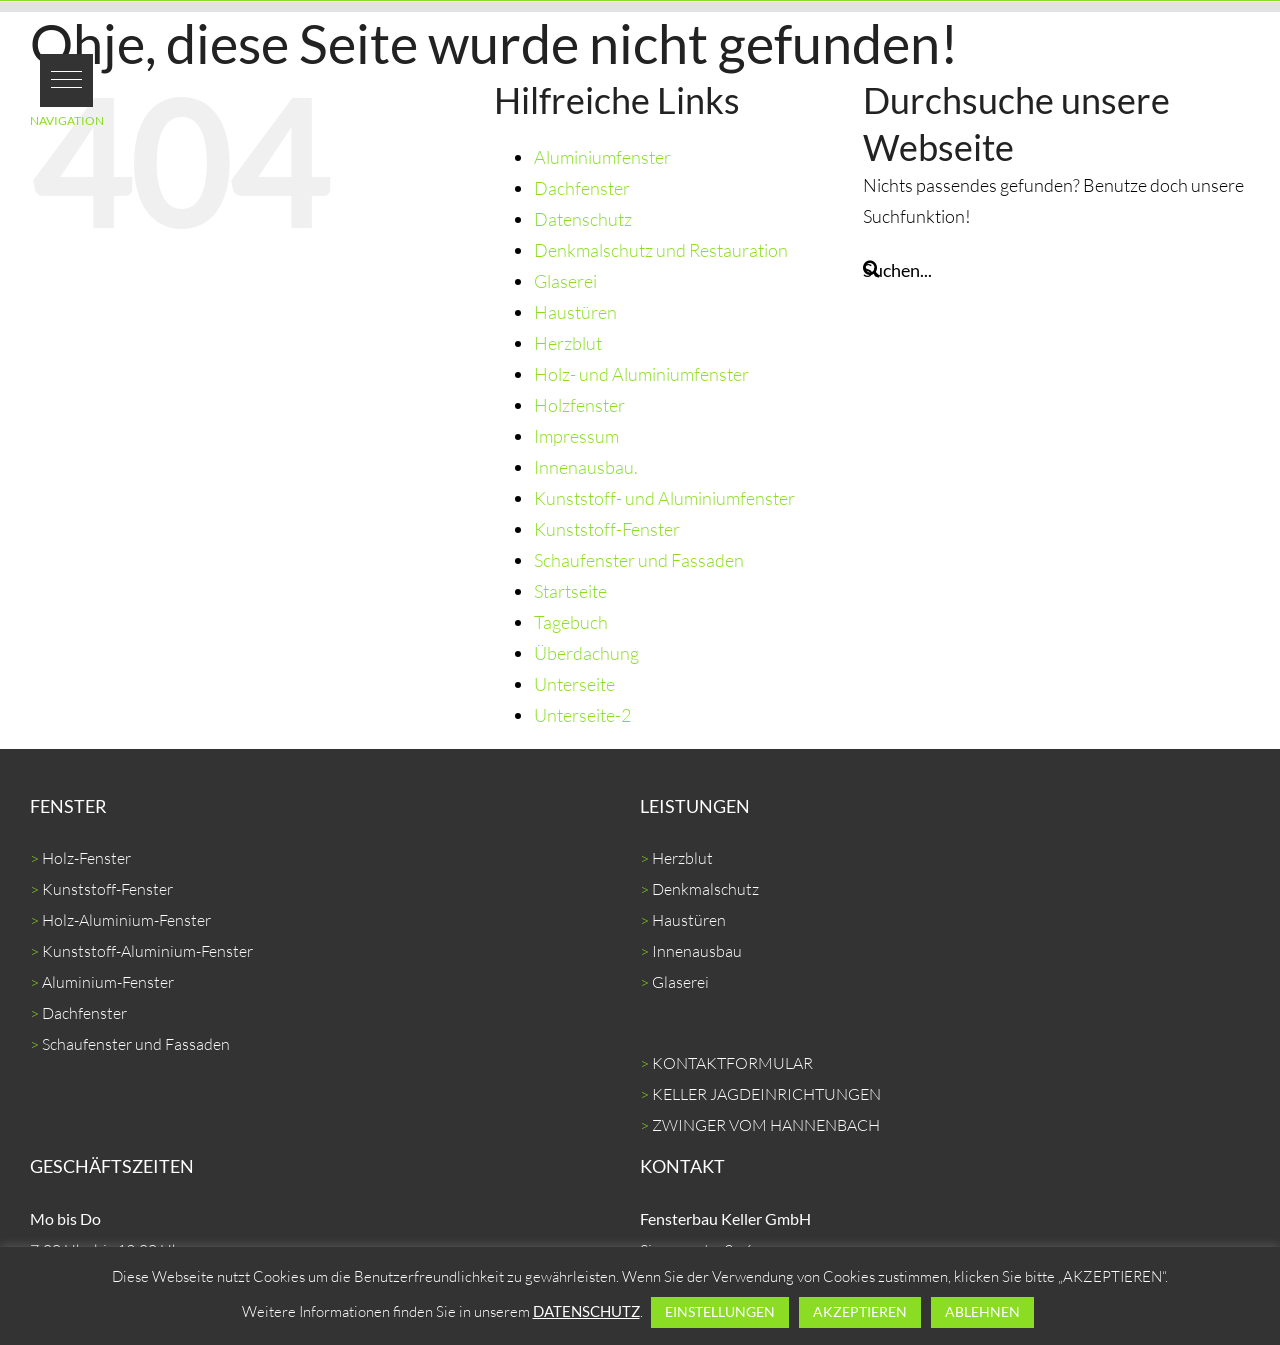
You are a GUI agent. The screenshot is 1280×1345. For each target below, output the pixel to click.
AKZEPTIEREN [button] (860, 1311)
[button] (66, 80)
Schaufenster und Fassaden (639, 560)
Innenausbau (697, 951)
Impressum (576, 436)
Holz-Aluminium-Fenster (126, 920)
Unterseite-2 (582, 715)
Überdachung (586, 653)
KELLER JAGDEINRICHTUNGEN (766, 1094)
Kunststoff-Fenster (607, 529)
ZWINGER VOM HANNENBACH (766, 1125)
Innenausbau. (586, 467)
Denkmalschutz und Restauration (661, 250)
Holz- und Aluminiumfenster (641, 374)
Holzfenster (579, 405)
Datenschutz (583, 219)
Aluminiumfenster (602, 157)
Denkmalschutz (705, 889)
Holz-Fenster (86, 858)
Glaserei (565, 281)
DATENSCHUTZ (586, 1311)
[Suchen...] (1056, 270)
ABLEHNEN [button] (982, 1311)
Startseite (570, 591)
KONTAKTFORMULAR (732, 1063)
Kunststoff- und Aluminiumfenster (664, 498)
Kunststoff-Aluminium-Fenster (147, 951)
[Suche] (871, 268)
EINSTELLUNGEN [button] (720, 1311)
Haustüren (575, 312)
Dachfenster (582, 188)
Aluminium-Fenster (108, 982)
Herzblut (568, 343)
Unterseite (574, 684)
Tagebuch (571, 622)
